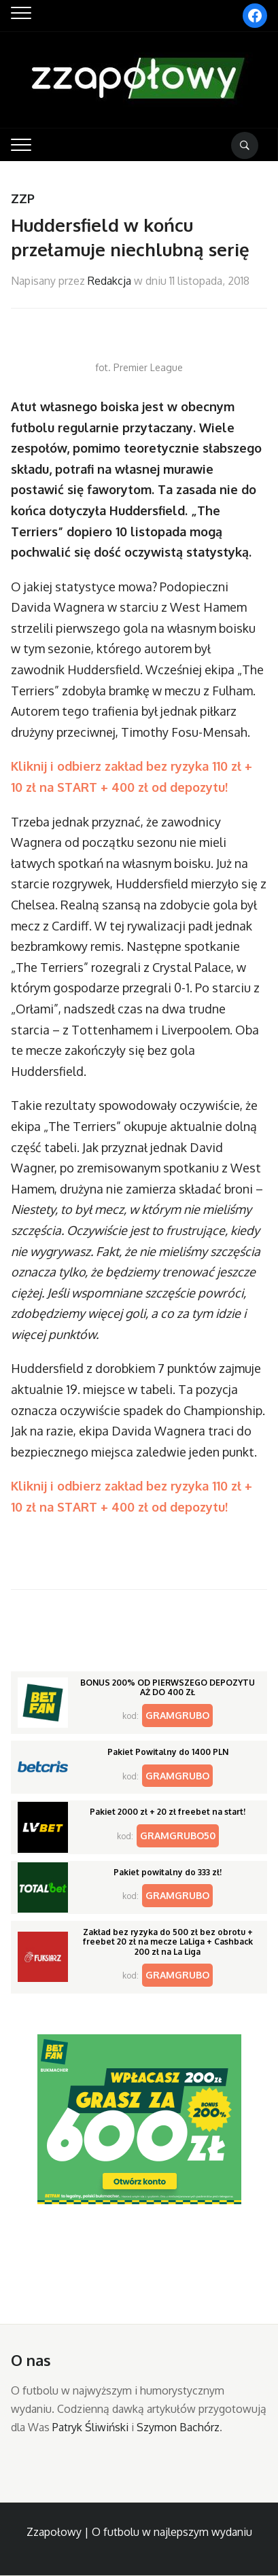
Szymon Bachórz (178, 2427)
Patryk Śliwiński (90, 2427)
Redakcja (109, 281)
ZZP (23, 198)
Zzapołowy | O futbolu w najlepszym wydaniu (139, 2532)
